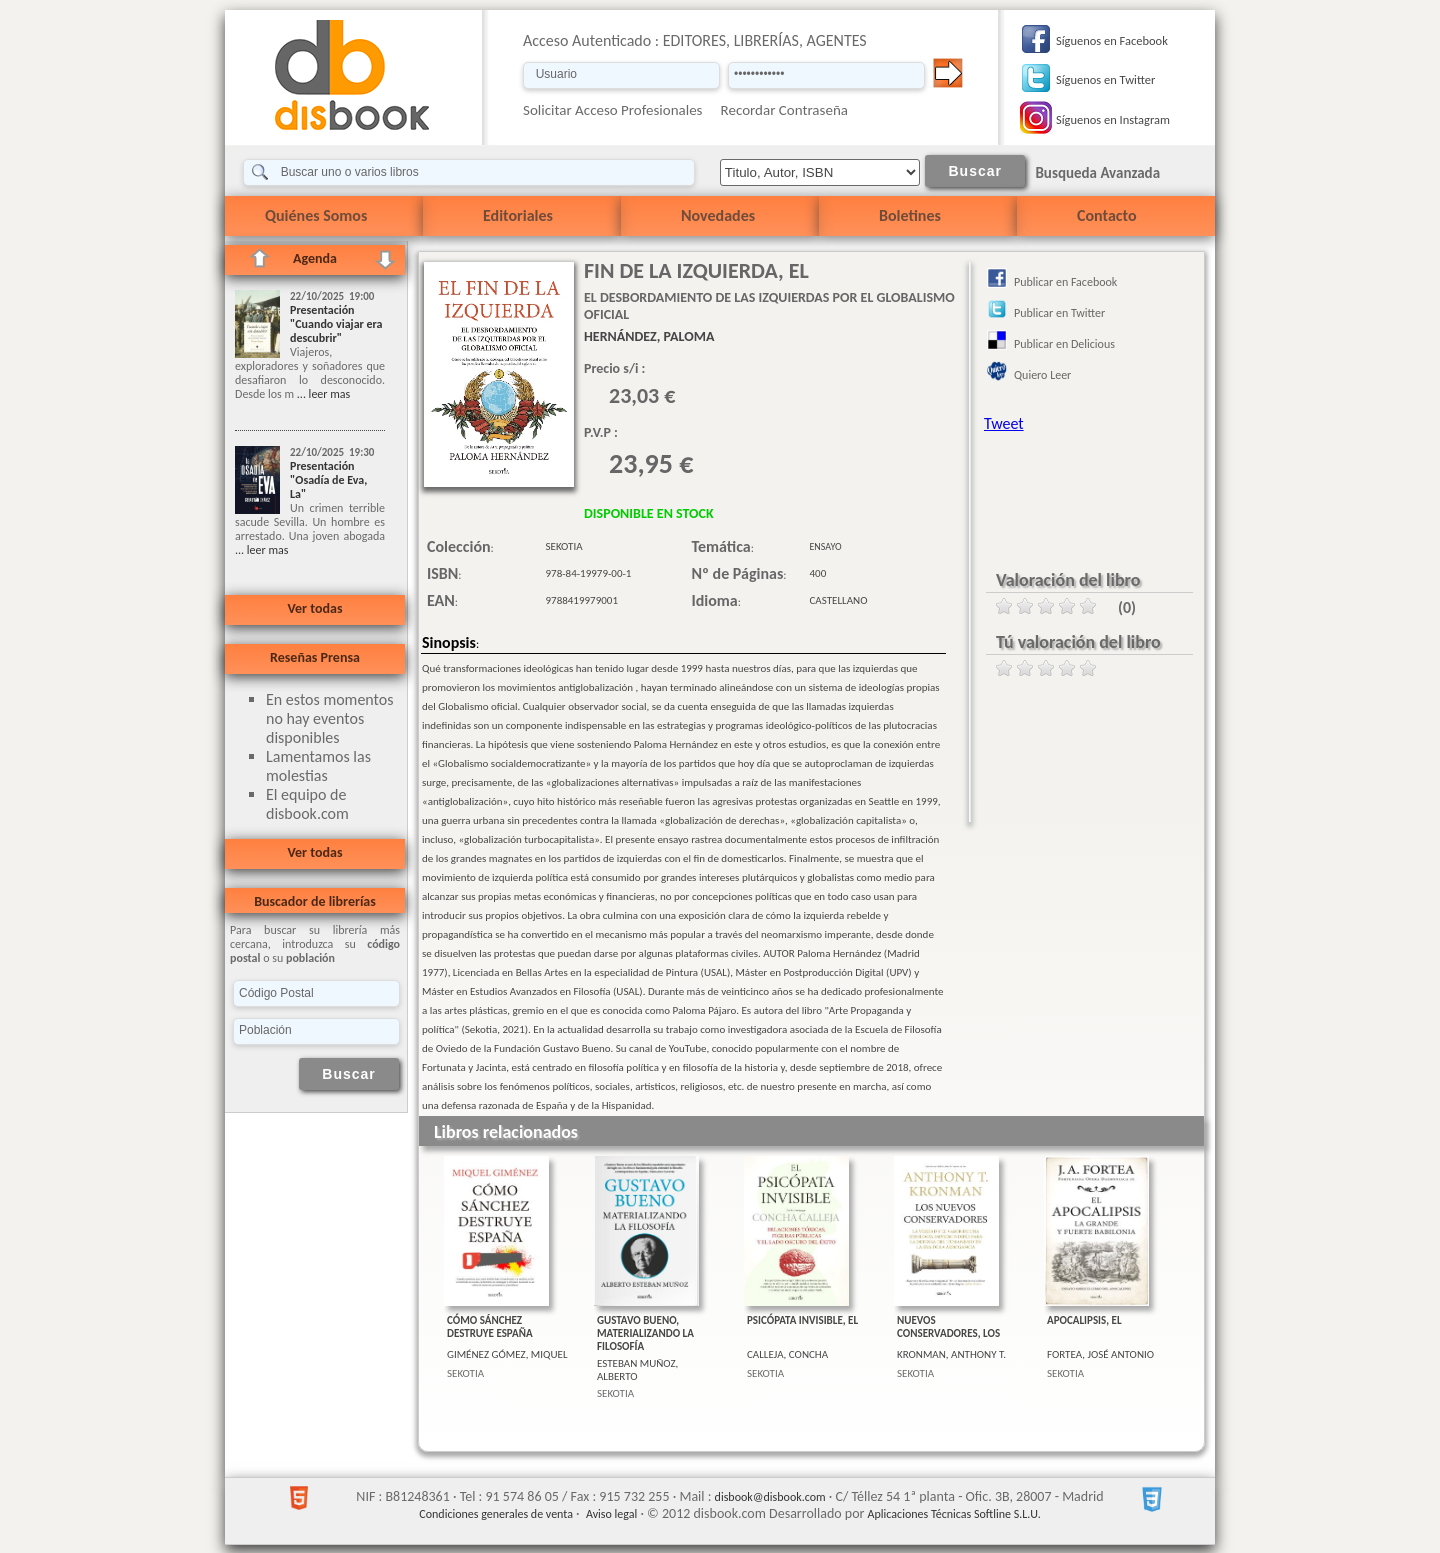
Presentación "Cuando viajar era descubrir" (336, 324)
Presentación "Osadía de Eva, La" (328, 480)
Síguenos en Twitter (1105, 79)
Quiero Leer (1042, 375)
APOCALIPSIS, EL (1084, 1320)
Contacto (1106, 215)
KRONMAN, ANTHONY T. (951, 1354)
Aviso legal (611, 1514)
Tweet (1004, 423)
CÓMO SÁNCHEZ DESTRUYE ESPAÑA (490, 1327)
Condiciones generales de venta (496, 1514)
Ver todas (314, 608)
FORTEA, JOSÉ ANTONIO (1100, 1354)
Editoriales (518, 215)
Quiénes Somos (316, 215)
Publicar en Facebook (1065, 282)
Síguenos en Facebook (1112, 40)
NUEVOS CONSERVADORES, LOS (948, 1327)
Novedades (718, 215)
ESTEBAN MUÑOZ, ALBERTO (637, 1370)
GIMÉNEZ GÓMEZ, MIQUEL (507, 1354)
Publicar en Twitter (1059, 313)
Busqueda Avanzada (1097, 173)
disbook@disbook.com (770, 1497)
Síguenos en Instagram (1113, 119)
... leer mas (322, 394)
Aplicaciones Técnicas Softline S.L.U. (954, 1514)
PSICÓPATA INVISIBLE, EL (802, 1320)
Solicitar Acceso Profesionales (613, 110)
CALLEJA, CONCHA (787, 1354)
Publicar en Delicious (1064, 344)
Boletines (910, 215)
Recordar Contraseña (784, 110)
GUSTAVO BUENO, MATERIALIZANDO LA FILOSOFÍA (645, 1333)
